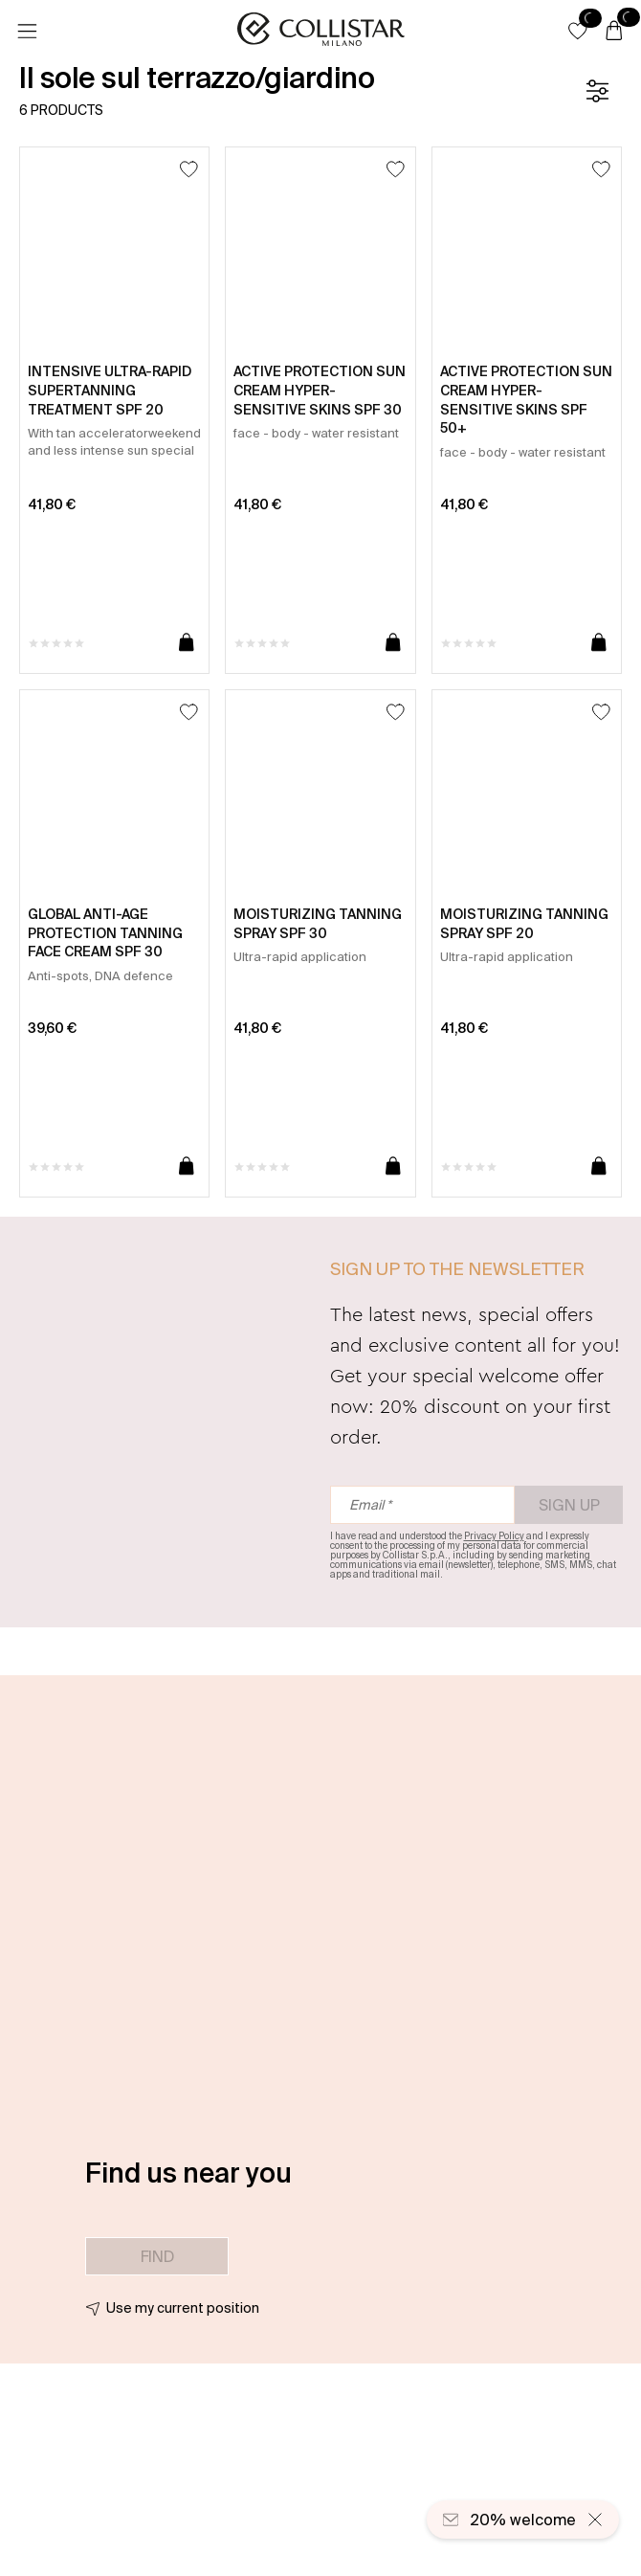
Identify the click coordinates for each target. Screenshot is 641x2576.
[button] (578, 30)
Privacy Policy (494, 1536)
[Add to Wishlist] (189, 169)
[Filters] (597, 91)
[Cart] (614, 31)
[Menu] (27, 31)
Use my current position (182, 2308)
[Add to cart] (186, 643)
